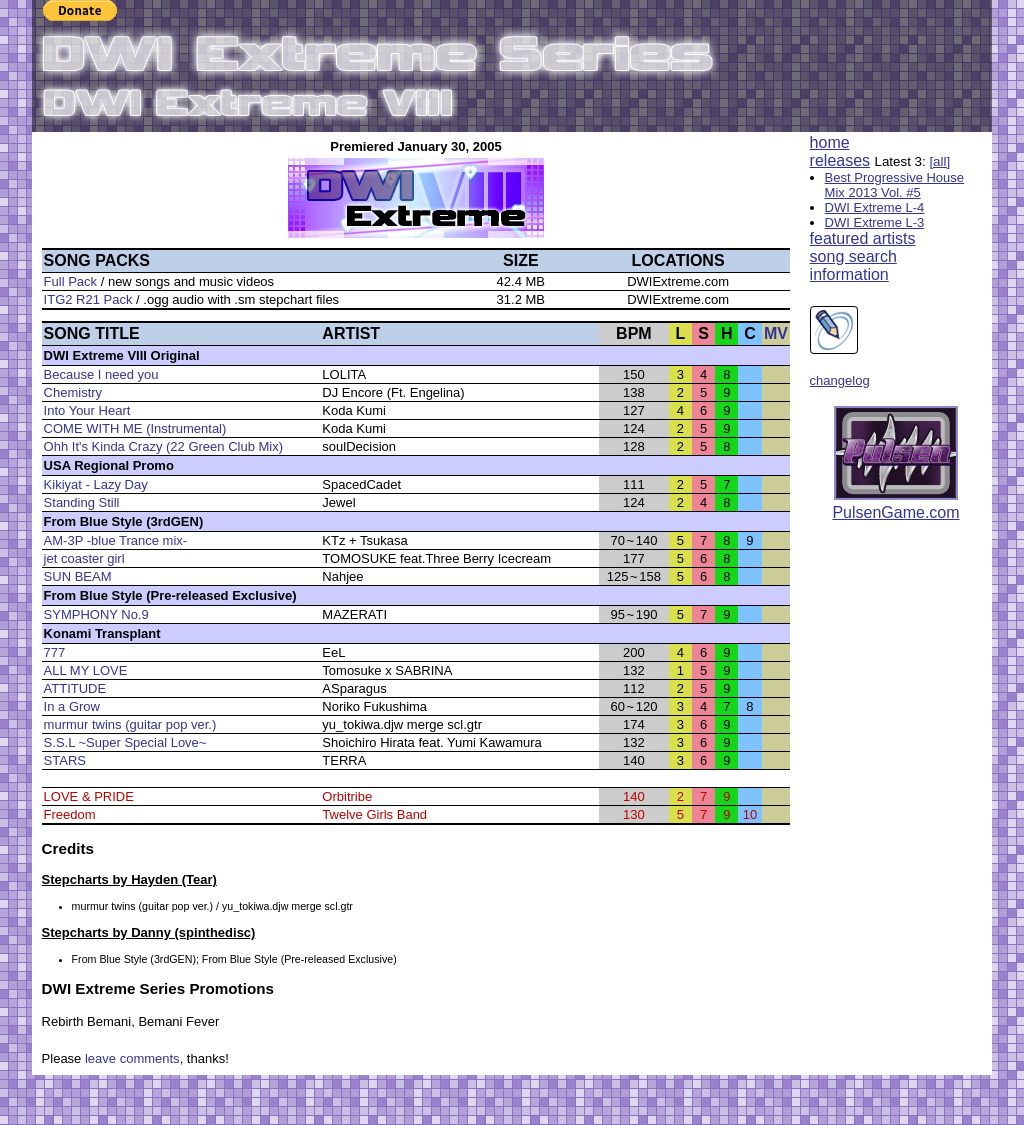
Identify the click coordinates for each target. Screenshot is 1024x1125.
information (849, 274)
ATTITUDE (75, 688)
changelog (840, 380)
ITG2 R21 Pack (88, 299)
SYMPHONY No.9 (96, 614)
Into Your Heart (87, 410)
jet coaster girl (84, 558)
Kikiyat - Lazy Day (96, 484)
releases (840, 160)
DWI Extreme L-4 (875, 207)
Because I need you (101, 374)
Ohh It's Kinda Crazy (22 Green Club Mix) (163, 446)
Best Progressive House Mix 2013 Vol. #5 (894, 185)
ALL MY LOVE (86, 670)
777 (55, 652)
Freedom (70, 814)
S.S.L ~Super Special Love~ (125, 742)
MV (776, 333)
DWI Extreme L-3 (875, 222)
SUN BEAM (78, 576)
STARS (65, 760)
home (830, 142)
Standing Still (82, 502)
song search (853, 256)
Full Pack (70, 281)
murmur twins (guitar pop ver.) (130, 724)
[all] (939, 161)
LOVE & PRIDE (89, 796)
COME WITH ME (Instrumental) (135, 428)
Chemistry (73, 392)
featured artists (863, 238)
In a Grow (72, 706)
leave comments (132, 1058)
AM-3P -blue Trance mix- (116, 540)
